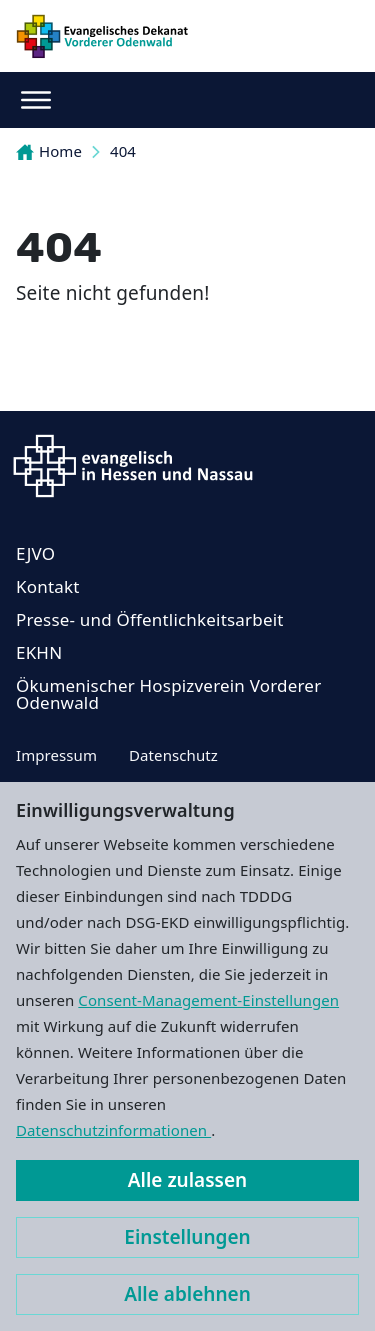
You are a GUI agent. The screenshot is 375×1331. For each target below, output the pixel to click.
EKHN (39, 652)
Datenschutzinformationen (113, 1130)
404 (123, 151)
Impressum (56, 755)
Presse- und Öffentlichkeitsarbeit (150, 619)
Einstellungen (187, 1237)
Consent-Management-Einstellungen (208, 1000)
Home (49, 151)
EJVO (35, 553)
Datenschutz (173, 755)
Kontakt (48, 586)
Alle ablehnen (187, 1294)
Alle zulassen (187, 1180)
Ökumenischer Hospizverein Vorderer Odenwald (168, 694)
